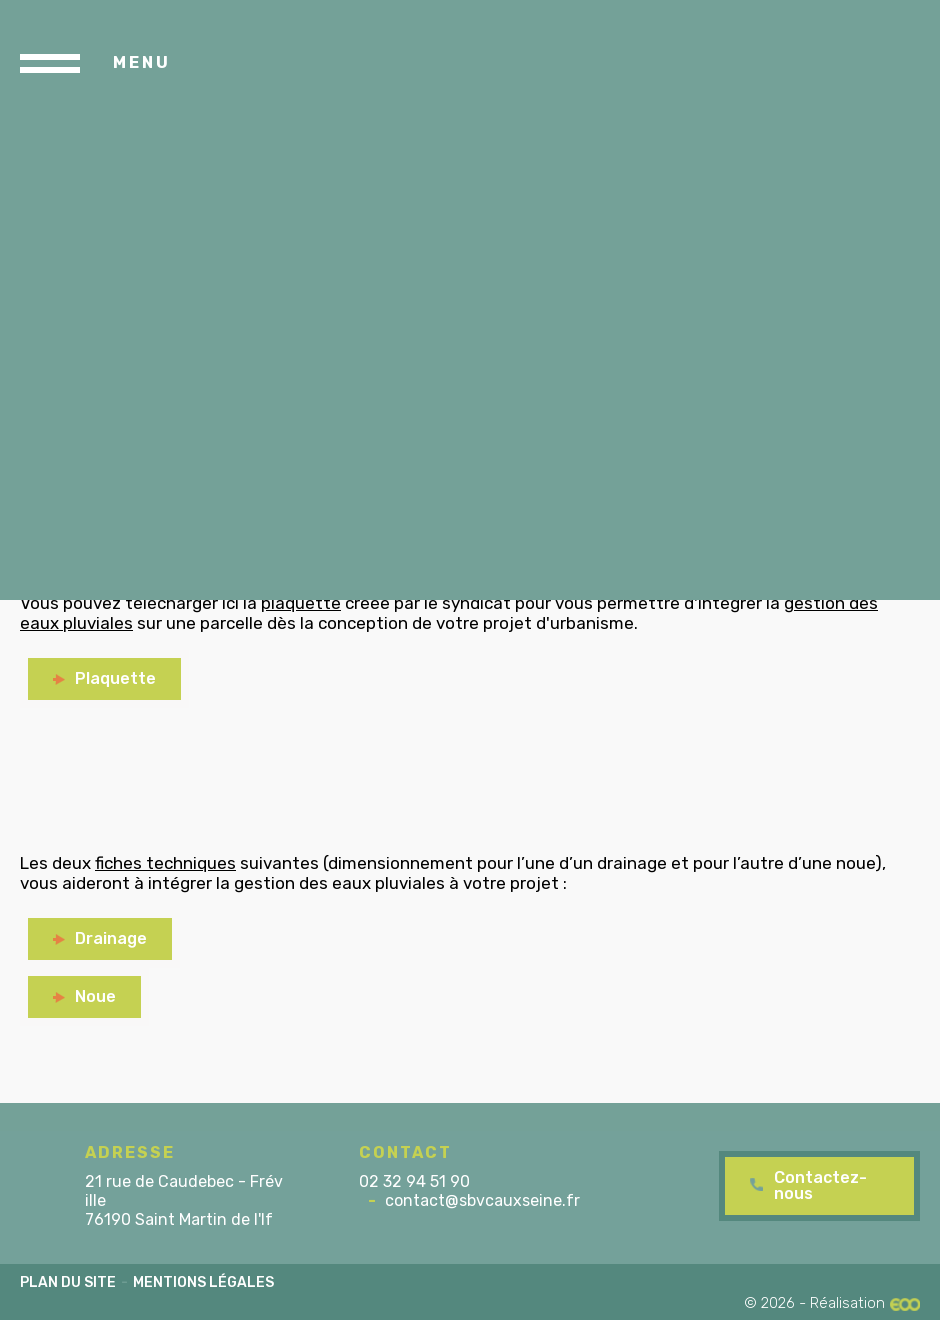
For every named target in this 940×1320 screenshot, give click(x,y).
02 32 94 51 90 (414, 1181)
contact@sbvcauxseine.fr (482, 1200)
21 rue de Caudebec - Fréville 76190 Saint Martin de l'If (184, 1200)
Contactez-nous (820, 1185)
